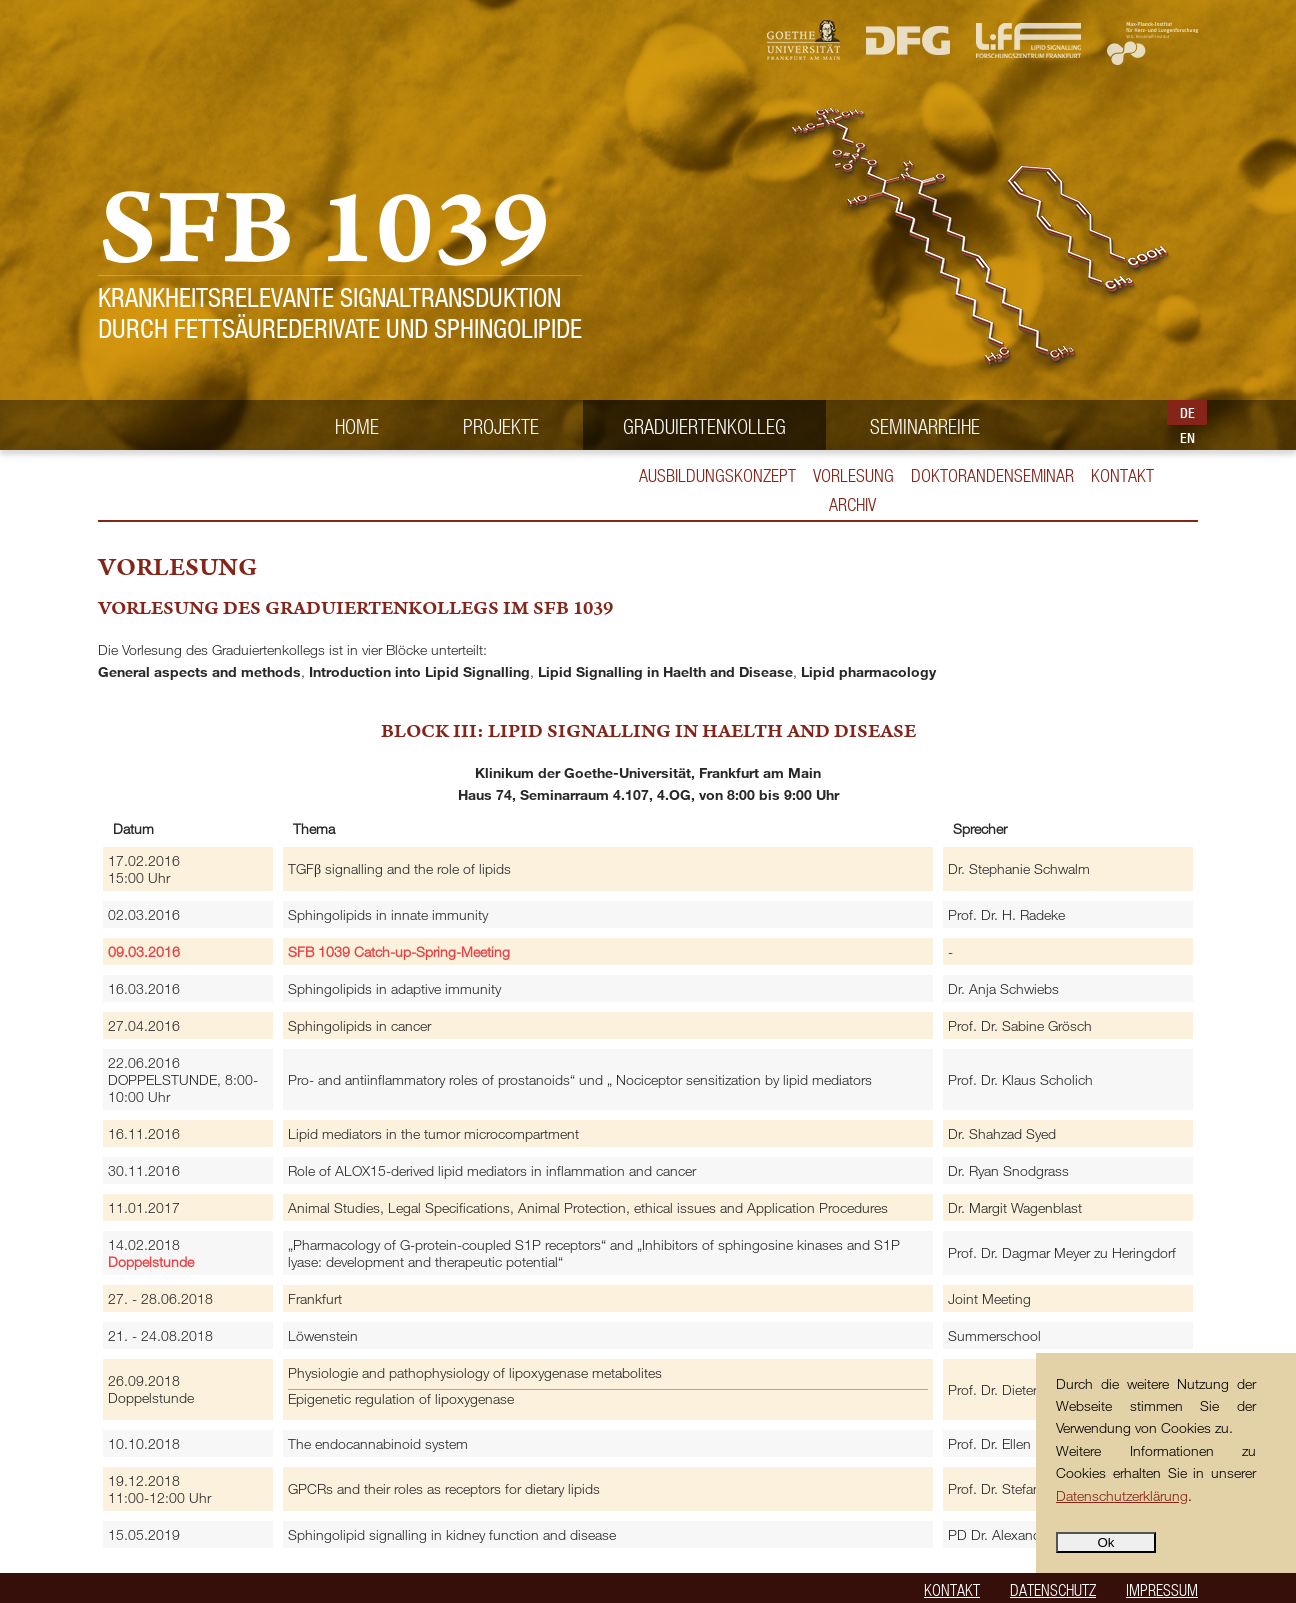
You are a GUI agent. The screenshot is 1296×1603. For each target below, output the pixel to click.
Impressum (1162, 1589)
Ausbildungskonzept (717, 475)
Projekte (501, 426)
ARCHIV (852, 504)
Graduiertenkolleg (704, 426)
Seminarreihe (925, 426)
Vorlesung (853, 475)
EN (1187, 438)
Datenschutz (1053, 1589)
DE (1187, 413)
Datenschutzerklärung (1122, 1495)
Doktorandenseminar (992, 475)
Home (357, 426)
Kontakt (1122, 475)
